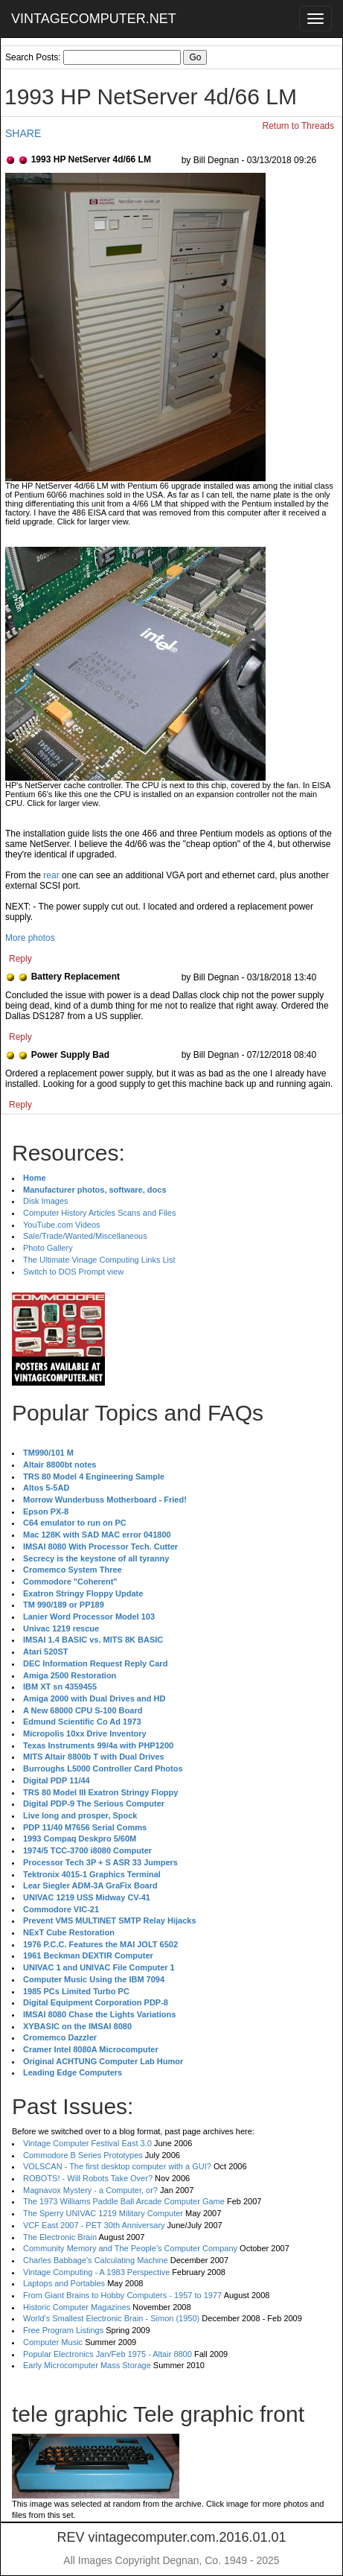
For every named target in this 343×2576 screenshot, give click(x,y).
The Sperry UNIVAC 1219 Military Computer (103, 2213)
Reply (20, 959)
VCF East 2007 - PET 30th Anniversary (94, 2225)
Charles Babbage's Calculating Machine (95, 2260)
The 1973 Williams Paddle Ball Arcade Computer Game (124, 2201)
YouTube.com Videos (61, 1224)
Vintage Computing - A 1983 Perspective (96, 2272)
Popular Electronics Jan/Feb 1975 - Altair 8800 (107, 2354)
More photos (30, 938)
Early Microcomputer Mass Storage (87, 2365)
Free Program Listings (63, 2330)
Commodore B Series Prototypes (83, 2155)
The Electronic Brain (60, 2237)
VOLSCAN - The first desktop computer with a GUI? (117, 2166)
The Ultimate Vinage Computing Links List (99, 1259)
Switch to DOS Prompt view (73, 1271)
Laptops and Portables (64, 2283)
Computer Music (53, 2342)
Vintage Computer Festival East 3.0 (87, 2143)
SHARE (23, 133)
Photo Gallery (48, 1247)
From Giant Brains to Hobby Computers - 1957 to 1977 (122, 2295)
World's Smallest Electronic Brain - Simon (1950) (111, 2318)
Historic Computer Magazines (76, 2307)
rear (51, 875)
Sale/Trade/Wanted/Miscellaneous (85, 1235)
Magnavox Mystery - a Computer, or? (90, 2190)
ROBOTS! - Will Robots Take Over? (88, 2178)
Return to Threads (299, 126)
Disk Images (45, 1200)
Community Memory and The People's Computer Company (130, 2248)
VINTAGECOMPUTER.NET (93, 18)
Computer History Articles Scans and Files (99, 1212)
